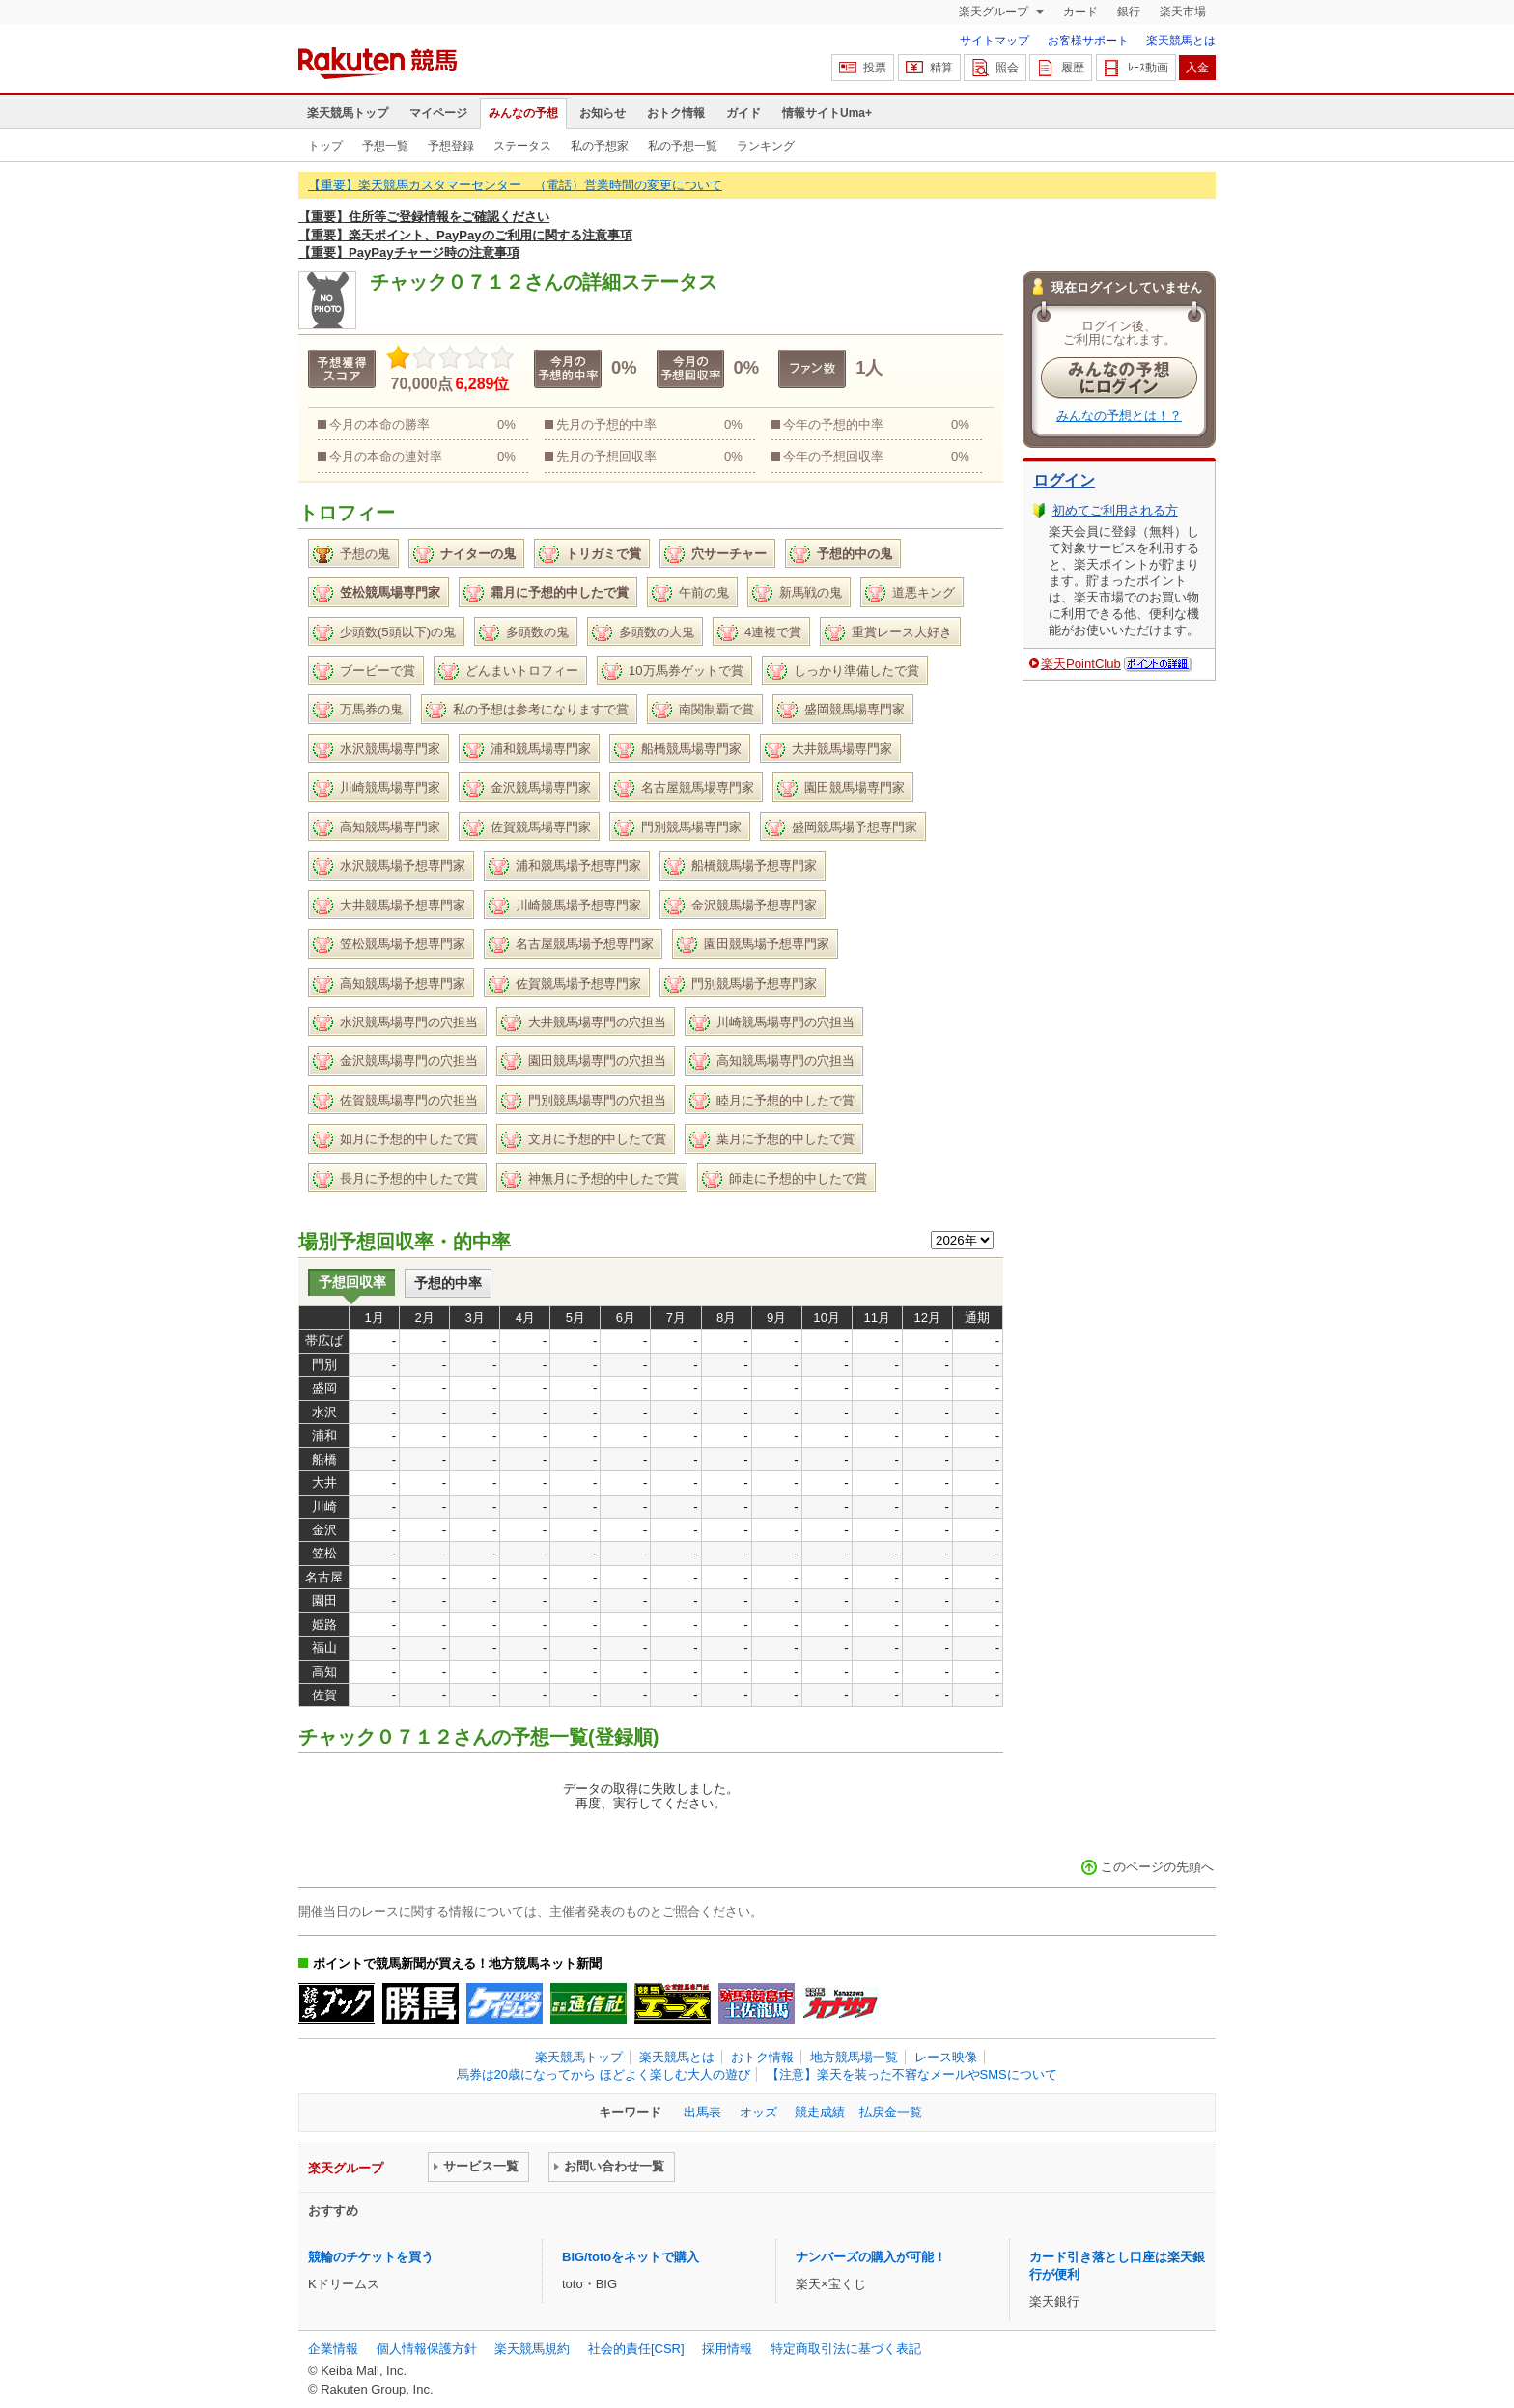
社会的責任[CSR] (636, 2348)
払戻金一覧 (890, 2112)
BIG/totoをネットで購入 (630, 2257)
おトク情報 (676, 113)
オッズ (758, 2112)
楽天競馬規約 (532, 2348)
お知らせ (602, 113)
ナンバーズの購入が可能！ (871, 2257)
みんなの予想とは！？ (1119, 415)
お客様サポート (1088, 40)
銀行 (1128, 11)
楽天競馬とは (1181, 40)
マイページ (438, 113)
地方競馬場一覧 (854, 2057)
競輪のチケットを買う (371, 2257)
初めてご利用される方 (1115, 510)
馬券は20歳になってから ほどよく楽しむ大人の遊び (603, 2074)
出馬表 (702, 2112)
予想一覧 (385, 146)
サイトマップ (994, 40)
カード (1080, 11)
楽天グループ (995, 11)
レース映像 (945, 2057)
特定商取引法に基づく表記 (846, 2348)
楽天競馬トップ (347, 113)
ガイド (743, 113)
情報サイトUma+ (827, 113)
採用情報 (727, 2348)
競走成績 (820, 2112)
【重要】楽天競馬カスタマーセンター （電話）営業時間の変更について (515, 185)
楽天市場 (1183, 11)
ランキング (766, 146)
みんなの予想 (523, 113)
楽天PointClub (1081, 664)
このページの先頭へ (1157, 1867)
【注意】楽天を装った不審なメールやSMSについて (912, 2074)
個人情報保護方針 (427, 2348)
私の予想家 (600, 146)
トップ (325, 146)
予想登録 (451, 146)
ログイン (1064, 480)
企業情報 (333, 2348)
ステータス (522, 146)
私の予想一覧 (682, 146)
